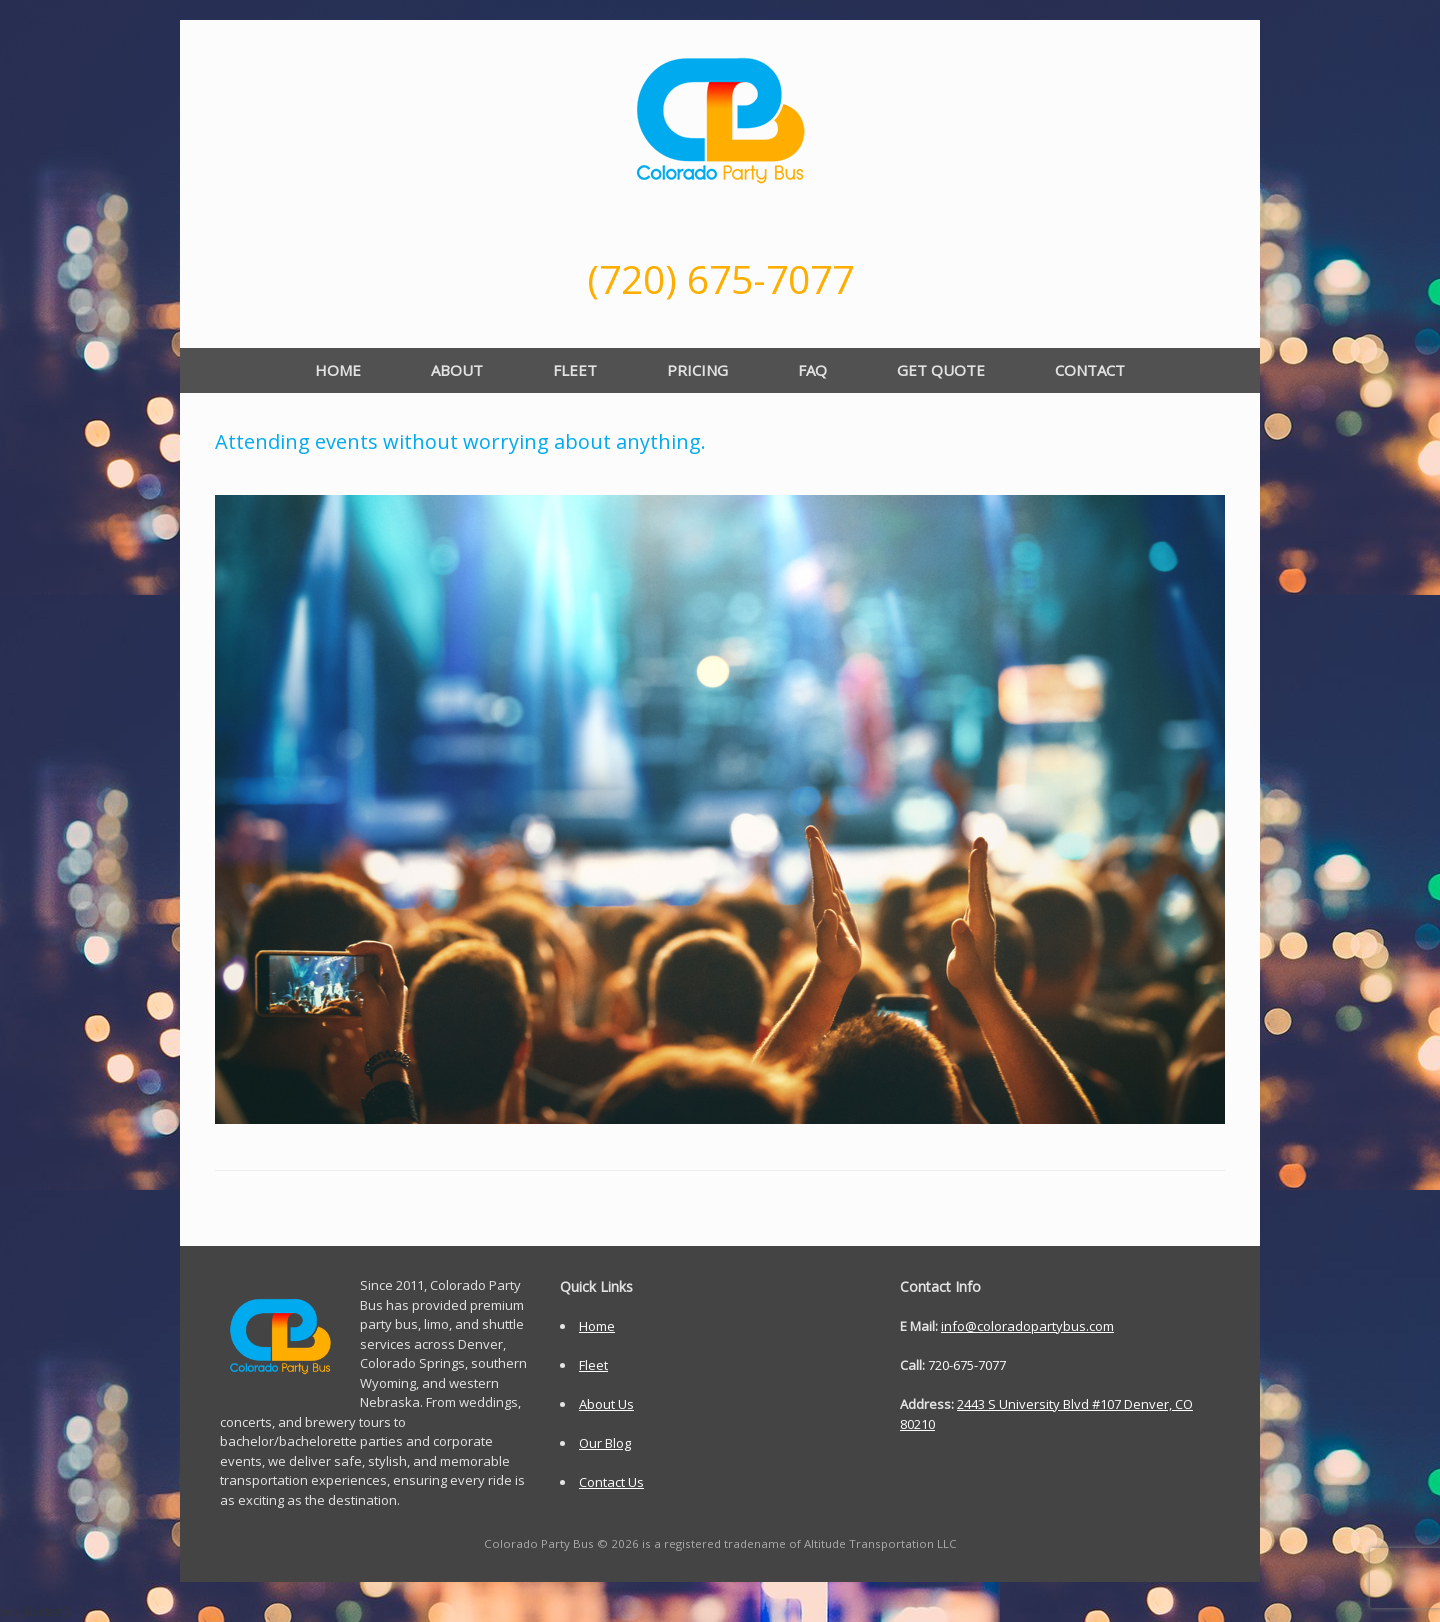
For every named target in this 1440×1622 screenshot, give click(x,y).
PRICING (697, 370)
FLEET (575, 370)
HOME (338, 370)
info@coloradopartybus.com (1027, 1326)
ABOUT (457, 370)
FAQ (812, 370)
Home (597, 1326)
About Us (606, 1404)
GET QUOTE (941, 370)
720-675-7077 (967, 1365)
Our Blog (605, 1443)
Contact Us (611, 1482)
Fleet (593, 1365)
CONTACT (1090, 370)
